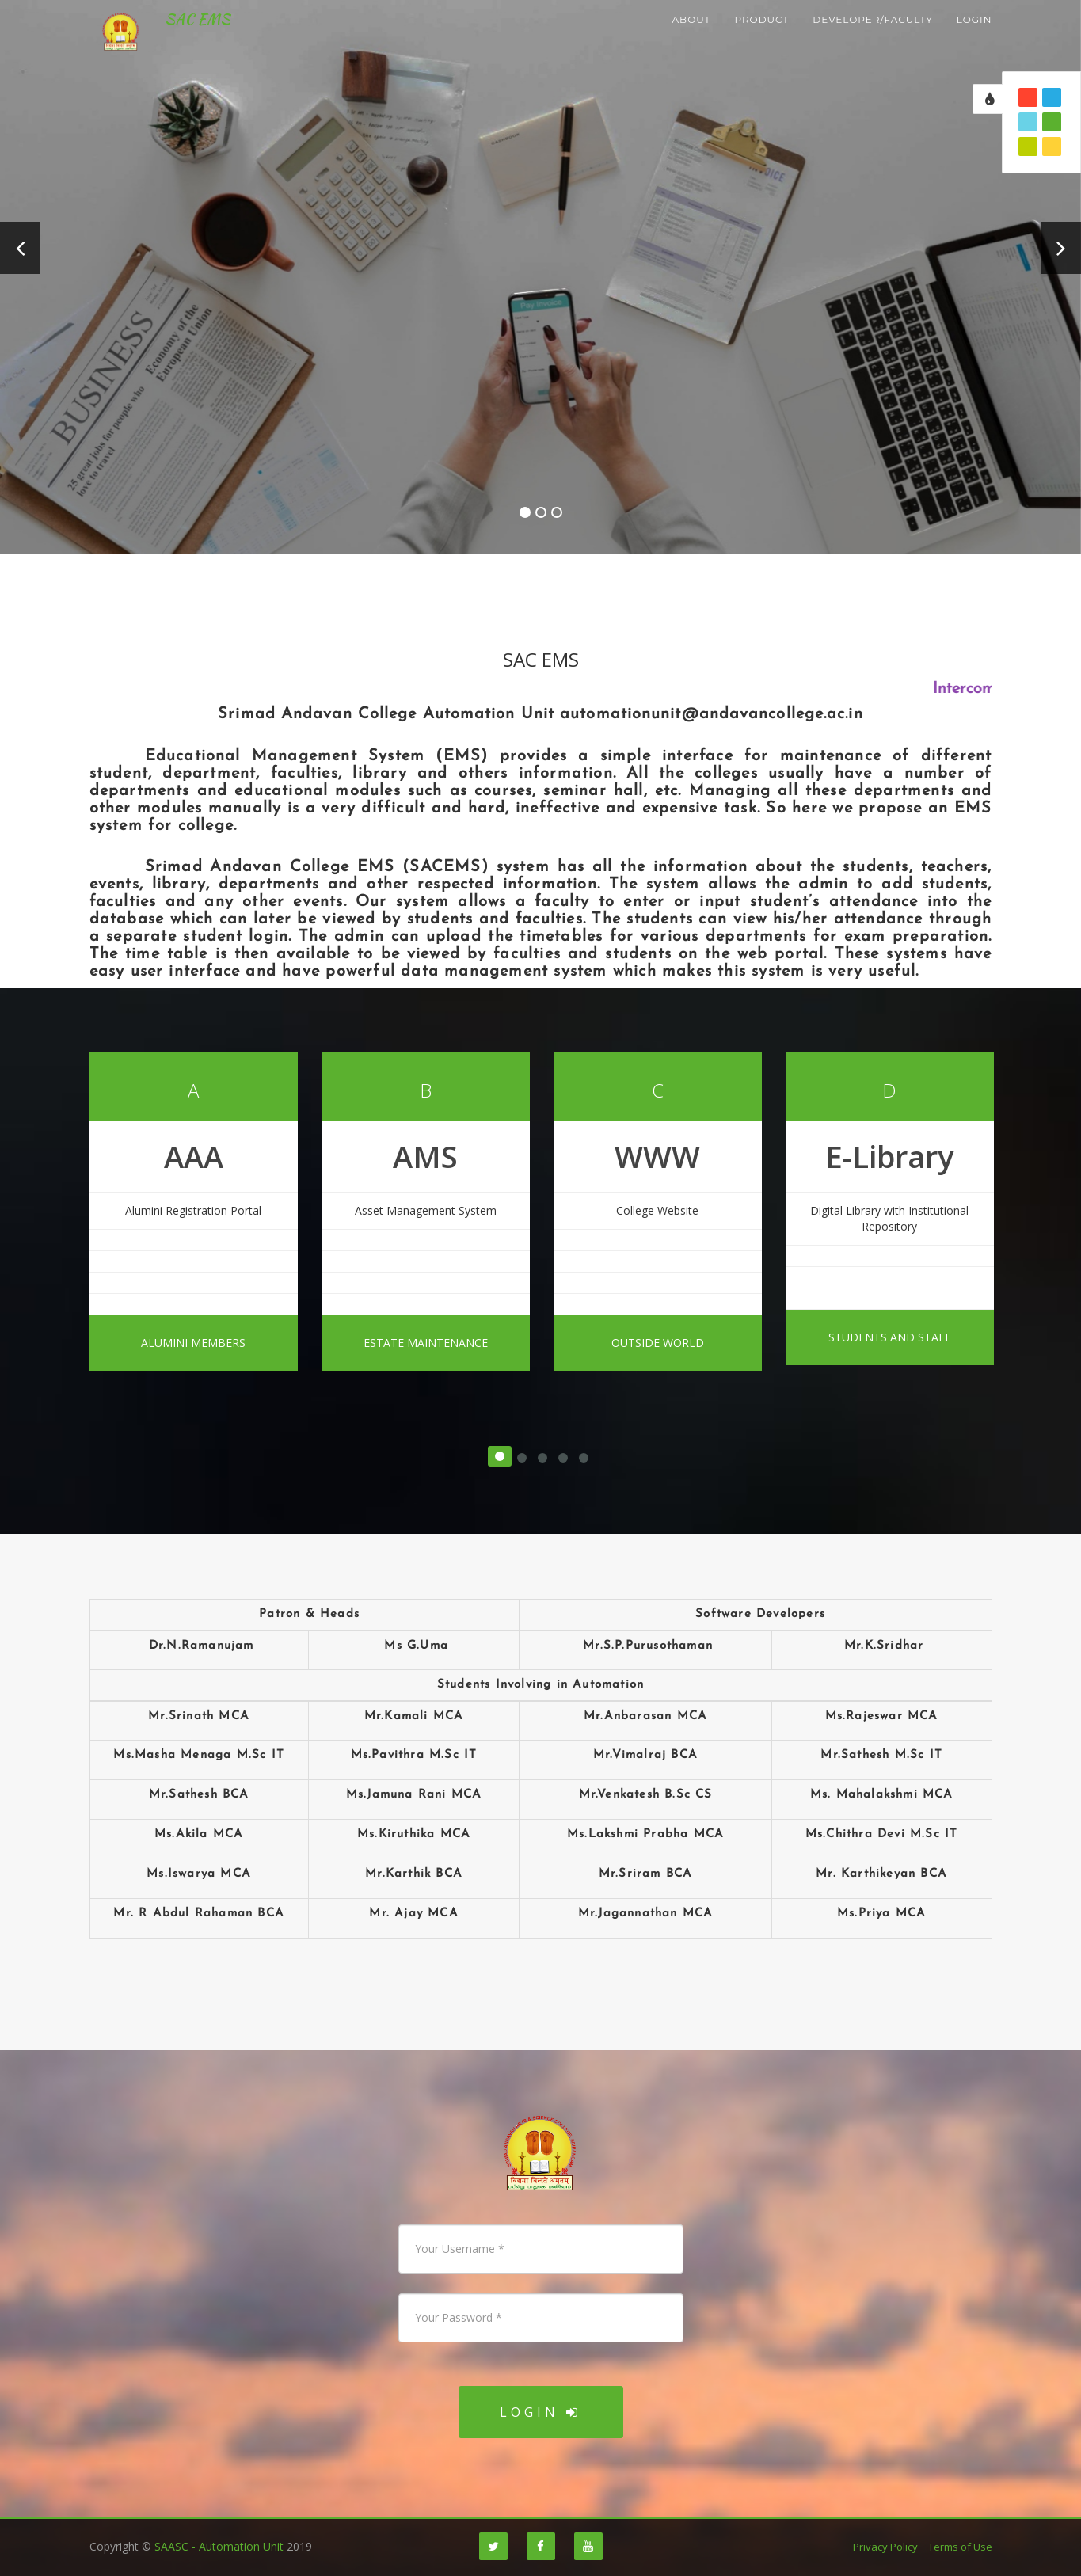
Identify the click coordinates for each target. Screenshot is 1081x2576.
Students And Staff (889, 1337)
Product (761, 39)
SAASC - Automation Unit (219, 2546)
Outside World (657, 1342)
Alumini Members (193, 1342)
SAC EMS (190, 39)
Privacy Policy (885, 2547)
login (974, 39)
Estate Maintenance (426, 1342)
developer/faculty (873, 39)
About (691, 39)
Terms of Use (960, 2547)
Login (540, 2412)
